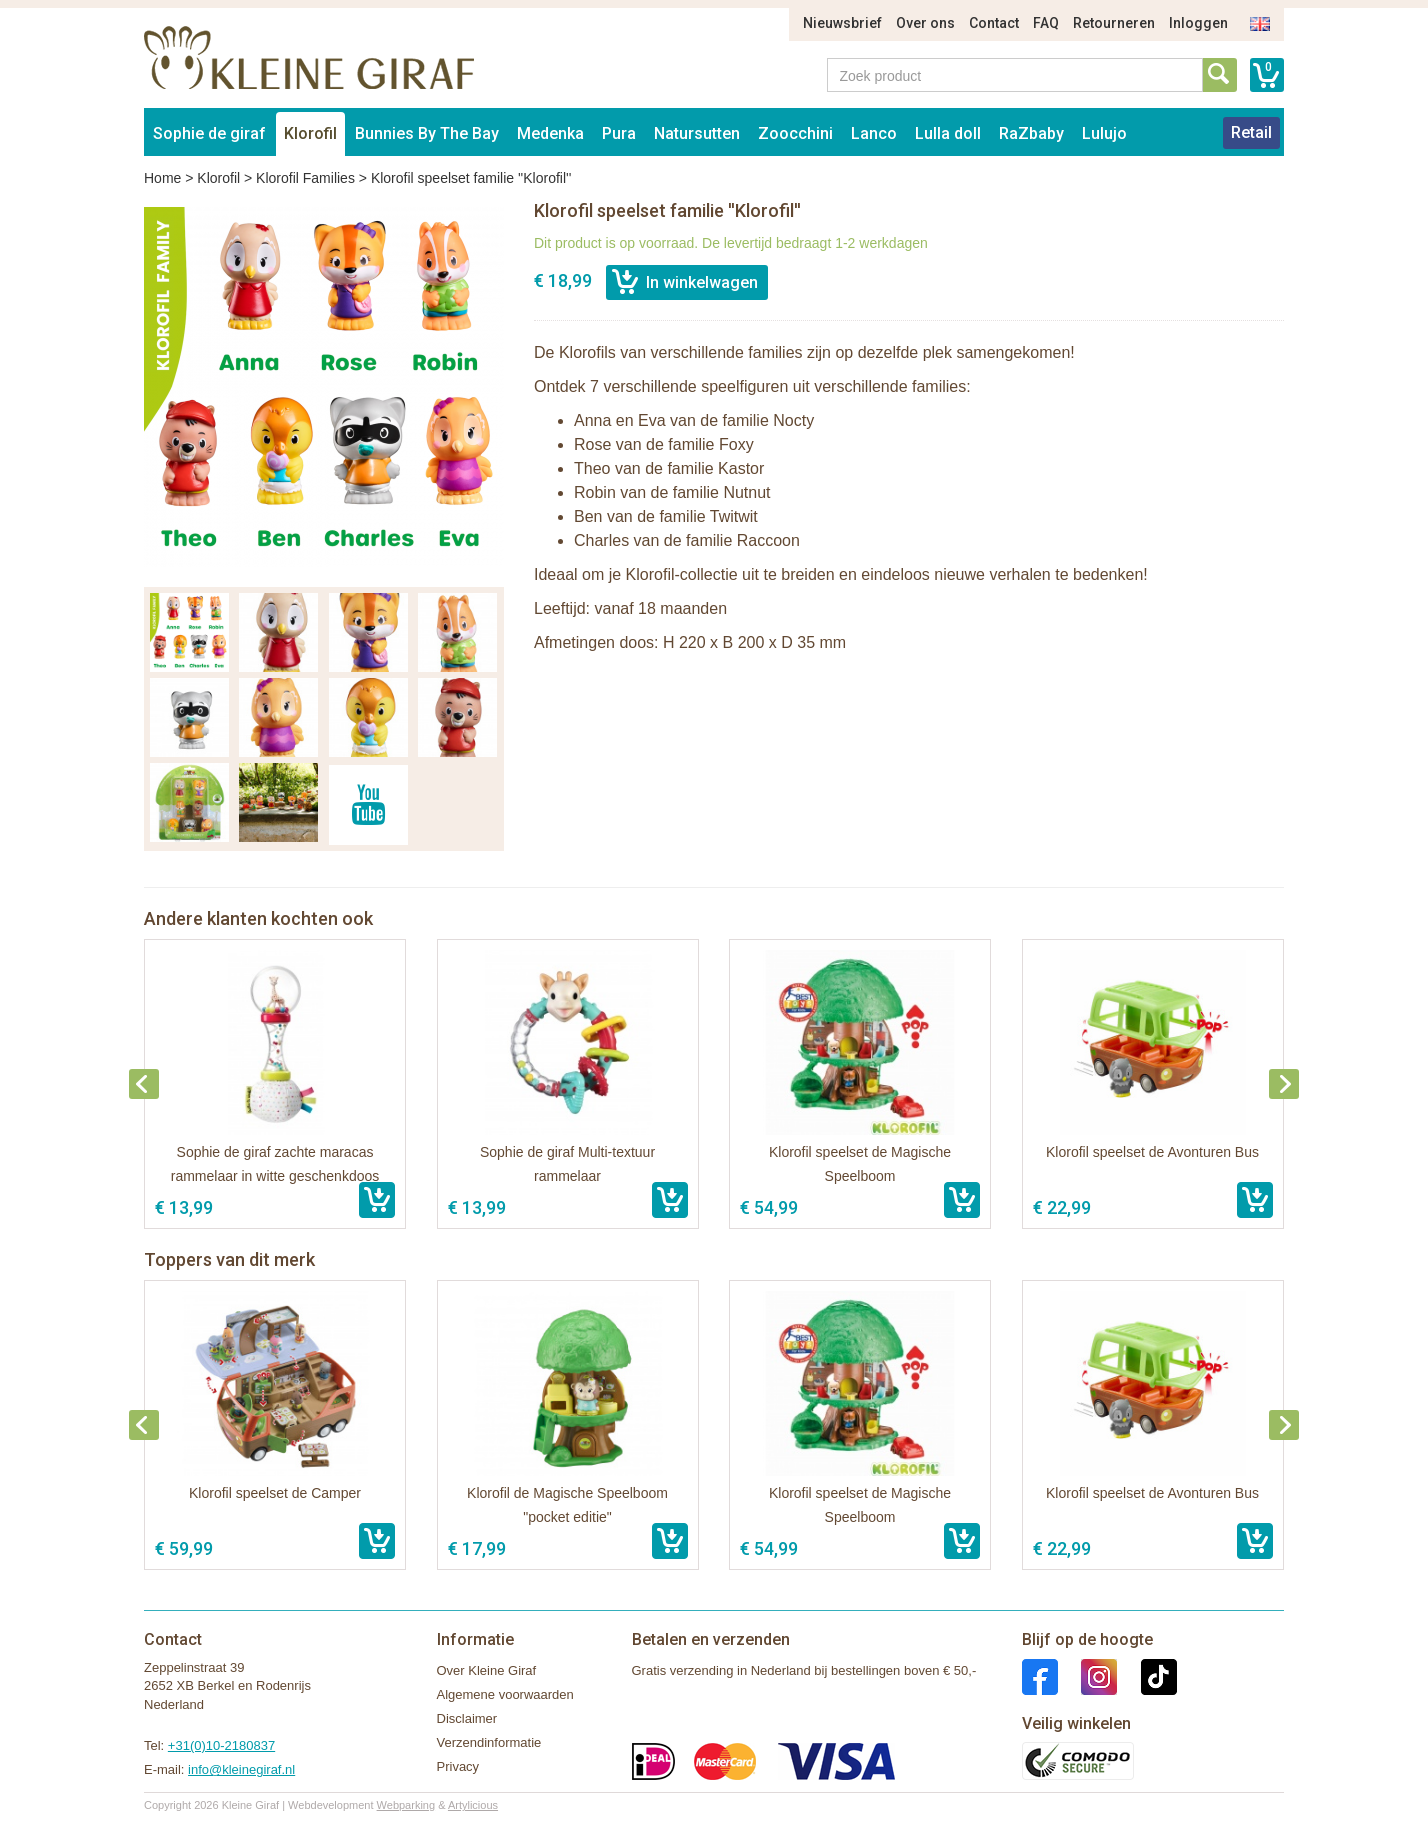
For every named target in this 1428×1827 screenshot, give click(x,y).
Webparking (406, 1805)
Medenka (550, 133)
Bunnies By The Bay (427, 133)
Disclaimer (467, 1718)
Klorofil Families (305, 178)
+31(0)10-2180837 (221, 1745)
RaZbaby (1031, 133)
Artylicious (473, 1805)
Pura (619, 133)
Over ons (925, 23)
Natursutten (697, 133)
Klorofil (310, 133)
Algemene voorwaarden (505, 1694)
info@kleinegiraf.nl (241, 1769)
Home (162, 178)
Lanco (874, 133)
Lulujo (1104, 133)
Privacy (458, 1766)
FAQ (1046, 23)
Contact (994, 23)
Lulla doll (948, 133)
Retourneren (1114, 23)
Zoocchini (795, 133)
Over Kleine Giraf (487, 1670)
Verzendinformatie (489, 1742)
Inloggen (1198, 23)
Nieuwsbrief (842, 23)
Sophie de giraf (209, 133)
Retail (1251, 132)
